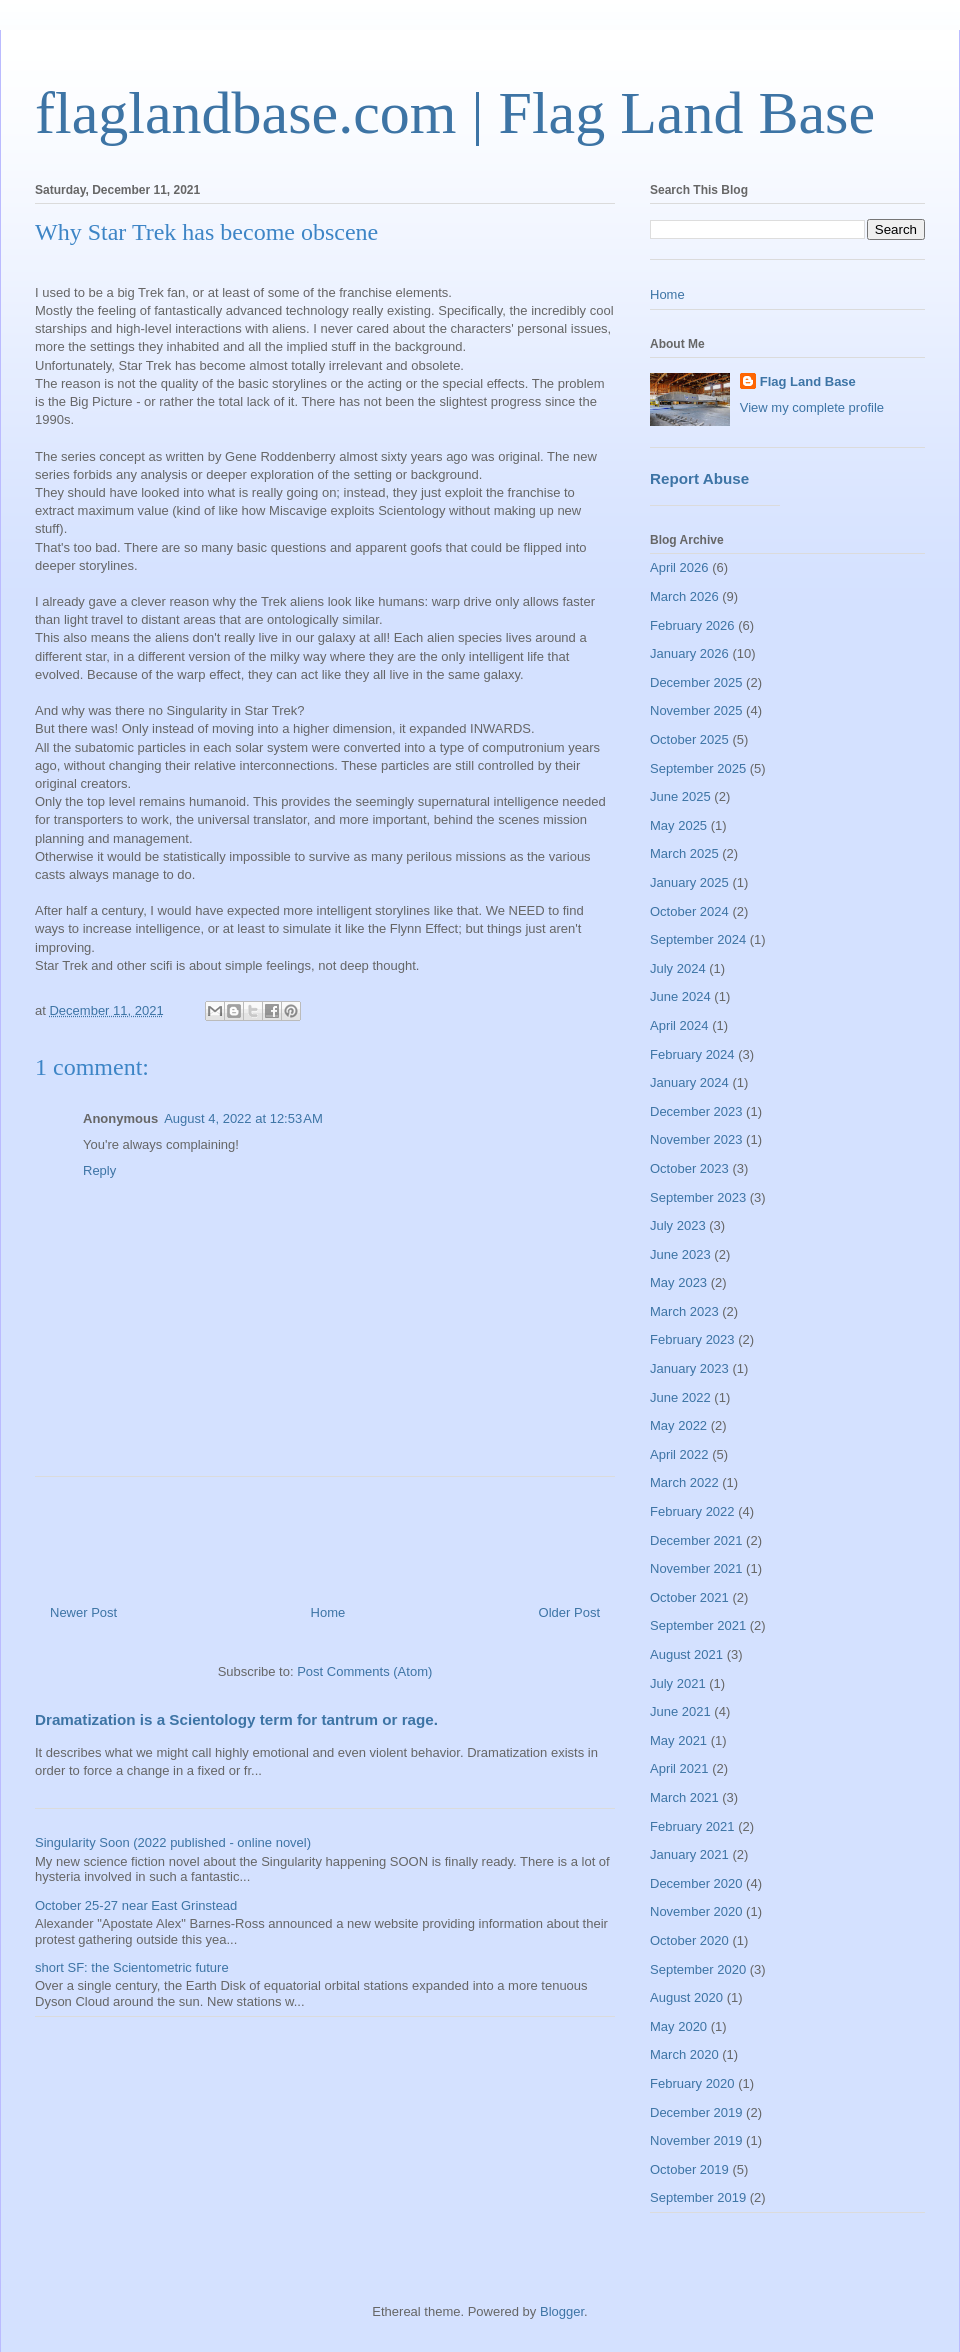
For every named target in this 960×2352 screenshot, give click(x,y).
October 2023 (689, 1168)
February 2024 (692, 1054)
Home (328, 1612)
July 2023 (678, 1225)
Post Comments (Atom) (364, 1671)
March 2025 (684, 853)
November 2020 (696, 1911)
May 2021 (678, 1740)
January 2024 (689, 1082)
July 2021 (678, 1683)
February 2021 (692, 1826)
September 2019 (698, 2197)
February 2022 (692, 1511)
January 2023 (689, 1368)
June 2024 (680, 996)
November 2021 (696, 1568)
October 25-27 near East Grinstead (136, 1905)
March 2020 (684, 2054)
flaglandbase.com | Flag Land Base (455, 113)
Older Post (569, 1612)
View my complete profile (812, 407)
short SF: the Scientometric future (132, 1967)
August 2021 (686, 1654)
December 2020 (696, 1883)
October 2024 (689, 911)
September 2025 (698, 768)
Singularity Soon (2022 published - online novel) (173, 1842)
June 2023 (680, 1254)
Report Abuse (699, 478)
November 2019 (696, 2140)
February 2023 (692, 1339)
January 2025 (689, 882)
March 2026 (684, 596)
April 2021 (679, 1768)
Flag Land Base (808, 381)
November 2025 (696, 710)
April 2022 (679, 1454)
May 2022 (678, 1425)
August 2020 (686, 1997)
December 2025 (696, 682)
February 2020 (692, 2083)
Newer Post (83, 1612)
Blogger (562, 2311)
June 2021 (680, 1711)
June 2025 (680, 796)
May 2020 (678, 2026)
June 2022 (680, 1397)
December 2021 (696, 1540)
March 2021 (684, 1797)
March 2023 (684, 1311)
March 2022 (684, 1482)
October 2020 (689, 1940)
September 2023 (698, 1197)
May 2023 (678, 1282)
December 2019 (696, 2112)
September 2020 (698, 1969)
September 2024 (698, 939)
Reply (99, 1170)
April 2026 (679, 567)
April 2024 (679, 1025)
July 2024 (678, 968)
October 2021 (689, 1597)
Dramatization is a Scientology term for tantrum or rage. (236, 1719)
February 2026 (692, 625)
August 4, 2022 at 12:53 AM (243, 1118)
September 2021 (698, 1625)
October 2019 (689, 2169)
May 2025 (678, 825)
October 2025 (689, 739)
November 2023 (696, 1139)
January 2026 (689, 653)
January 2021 (689, 1854)
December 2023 (696, 1111)
